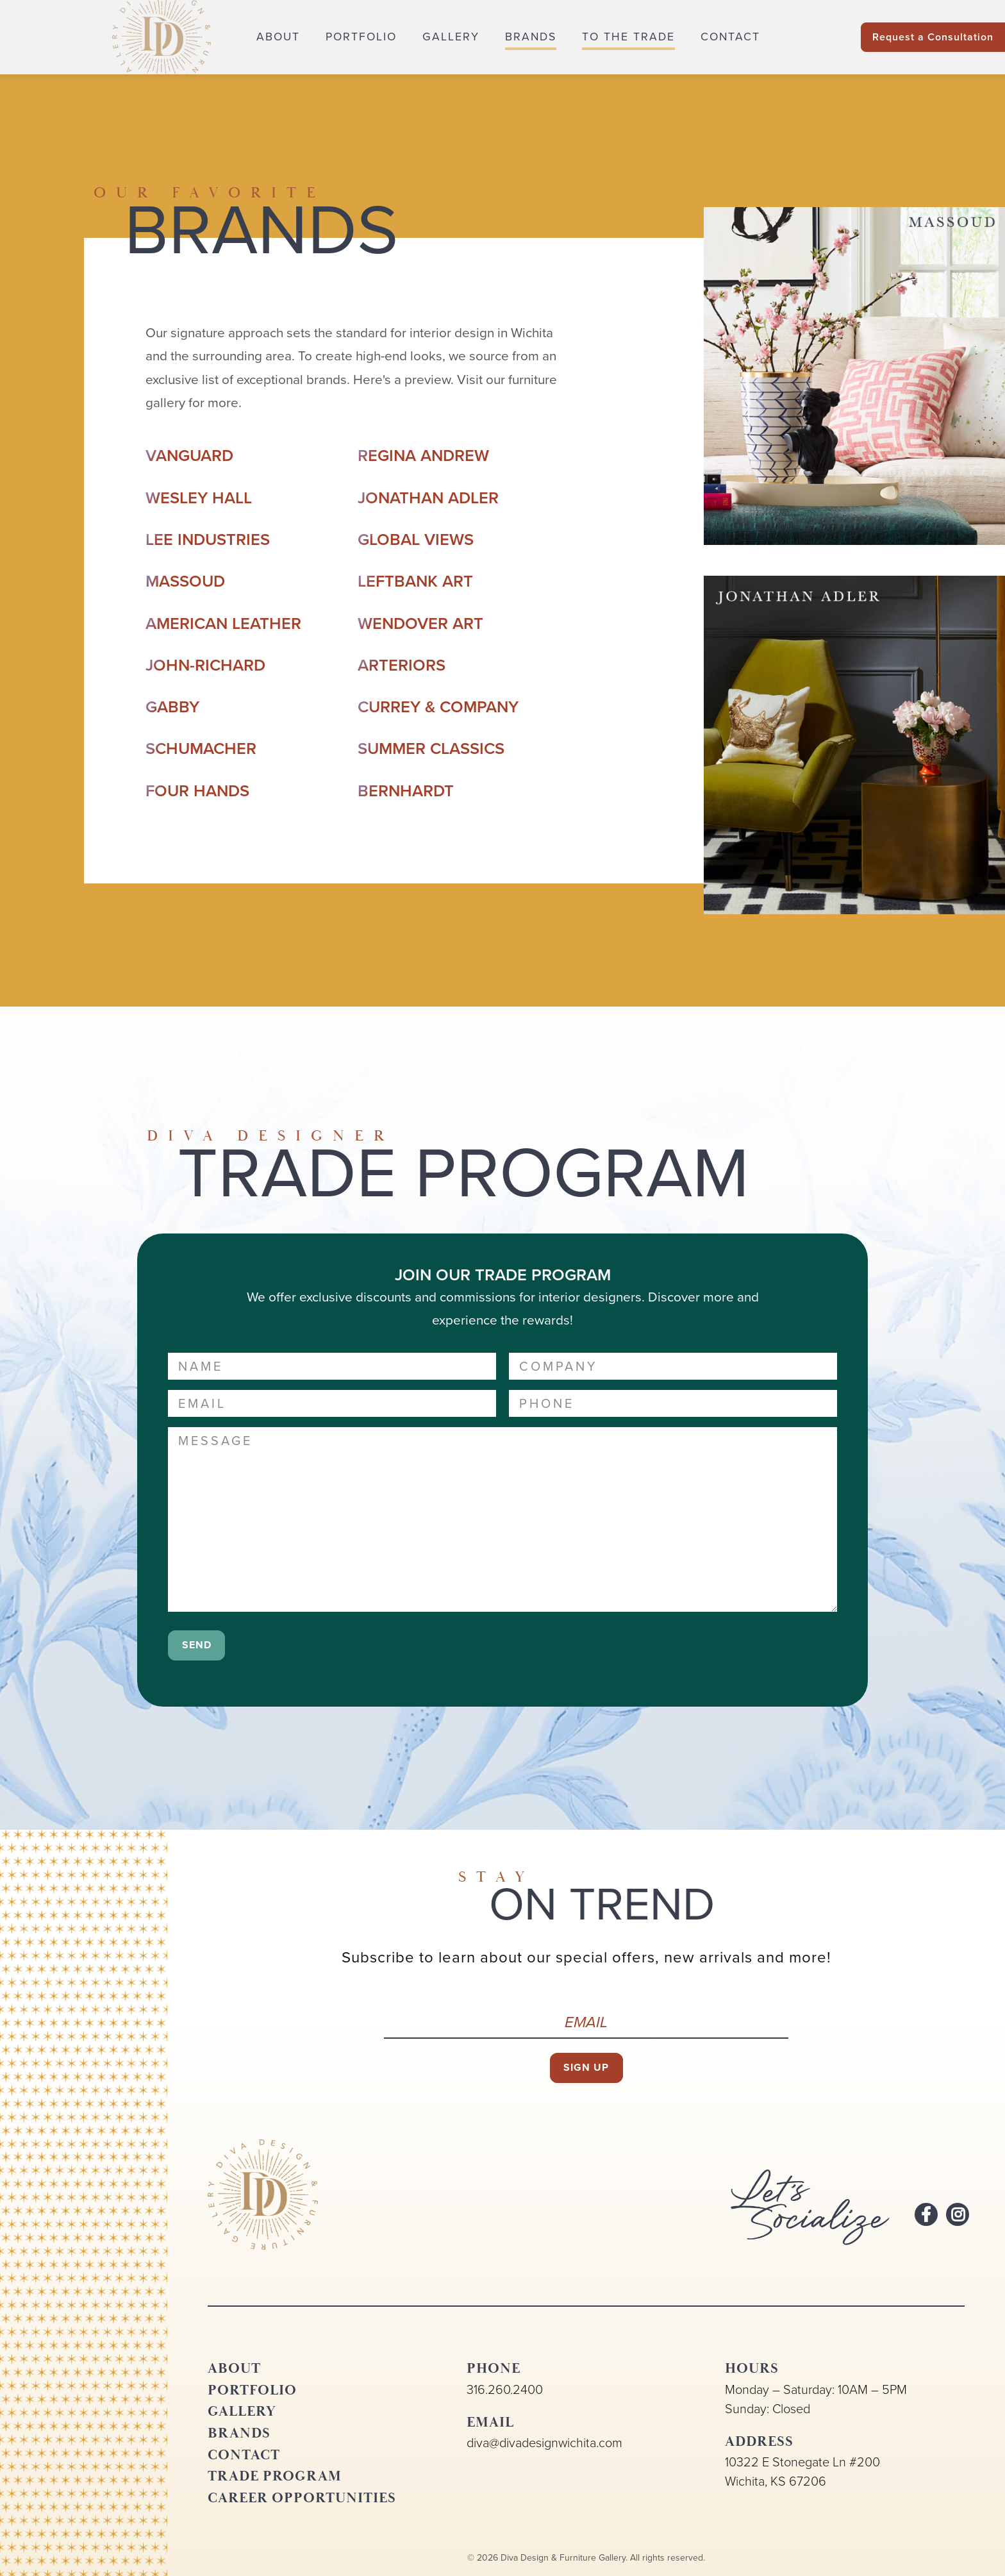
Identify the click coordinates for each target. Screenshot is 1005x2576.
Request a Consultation (932, 36)
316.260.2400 (505, 2389)
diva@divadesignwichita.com (544, 2442)
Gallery (450, 36)
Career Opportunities (302, 2498)
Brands (530, 36)
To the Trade (628, 36)
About (278, 36)
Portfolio (361, 36)
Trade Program (275, 2476)
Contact (730, 36)
